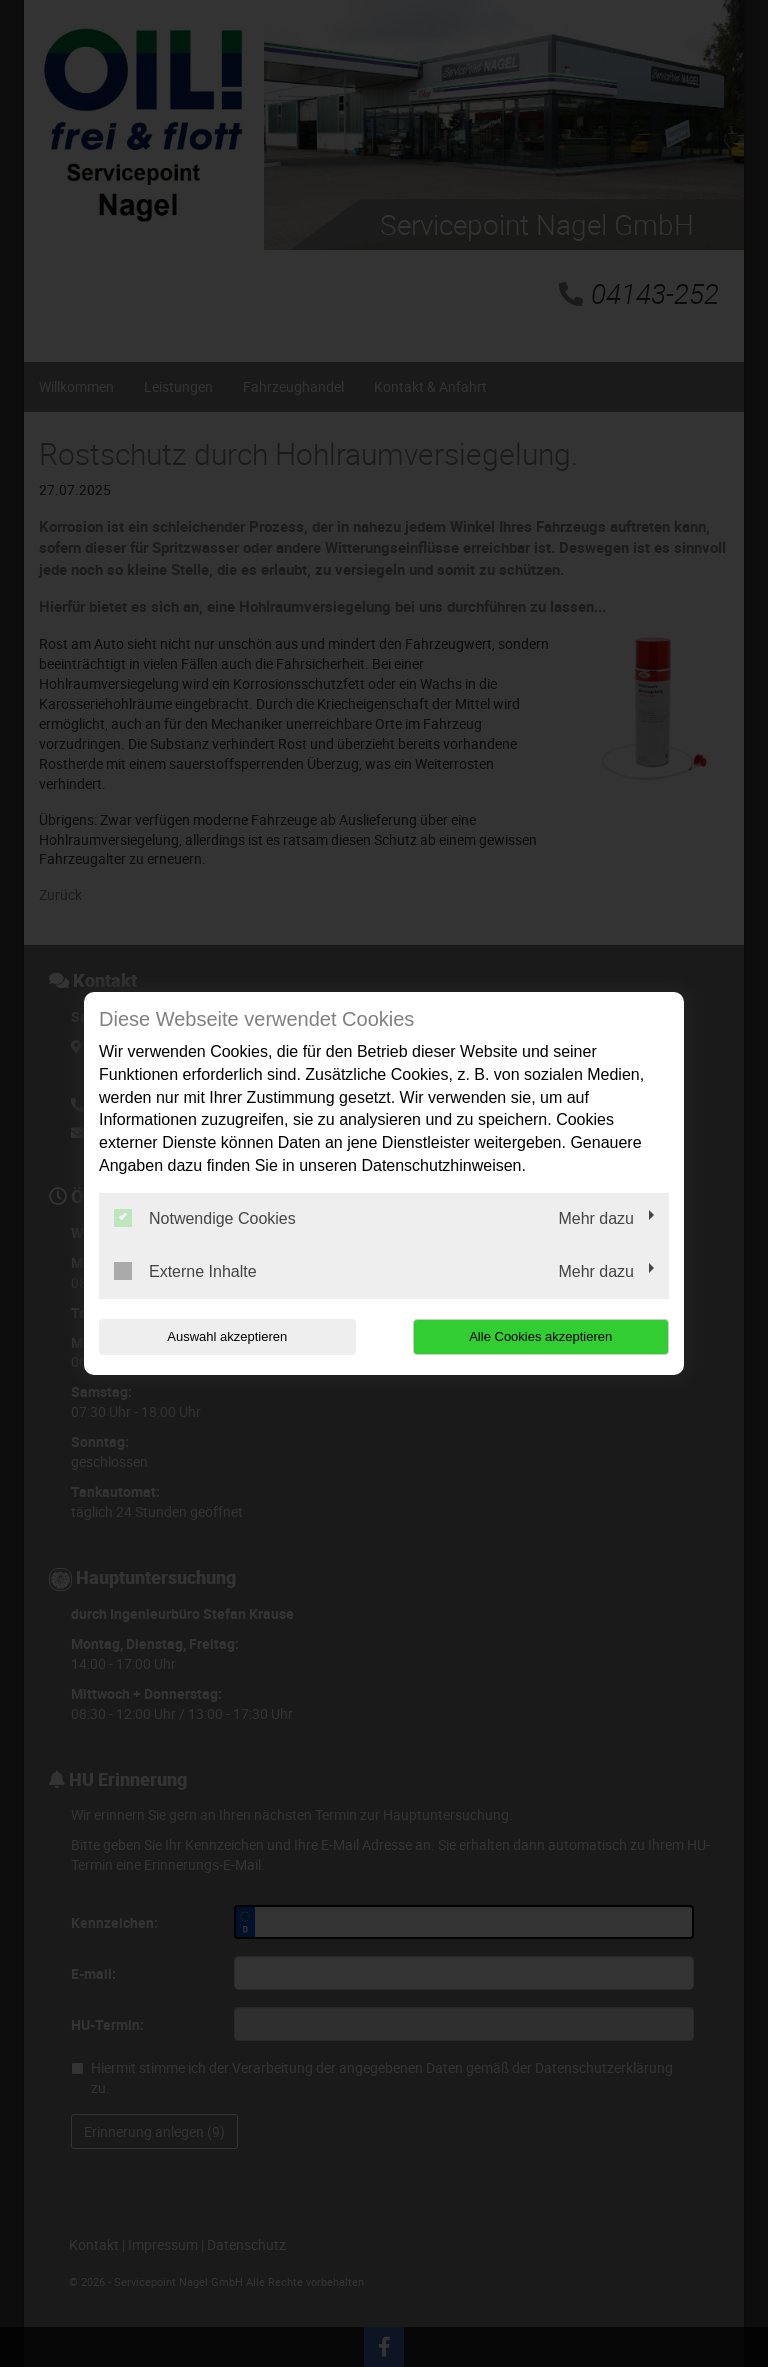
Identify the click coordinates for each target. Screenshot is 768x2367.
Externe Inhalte (185, 1271)
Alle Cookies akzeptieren (540, 1336)
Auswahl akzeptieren (227, 1336)
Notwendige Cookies (205, 1218)
